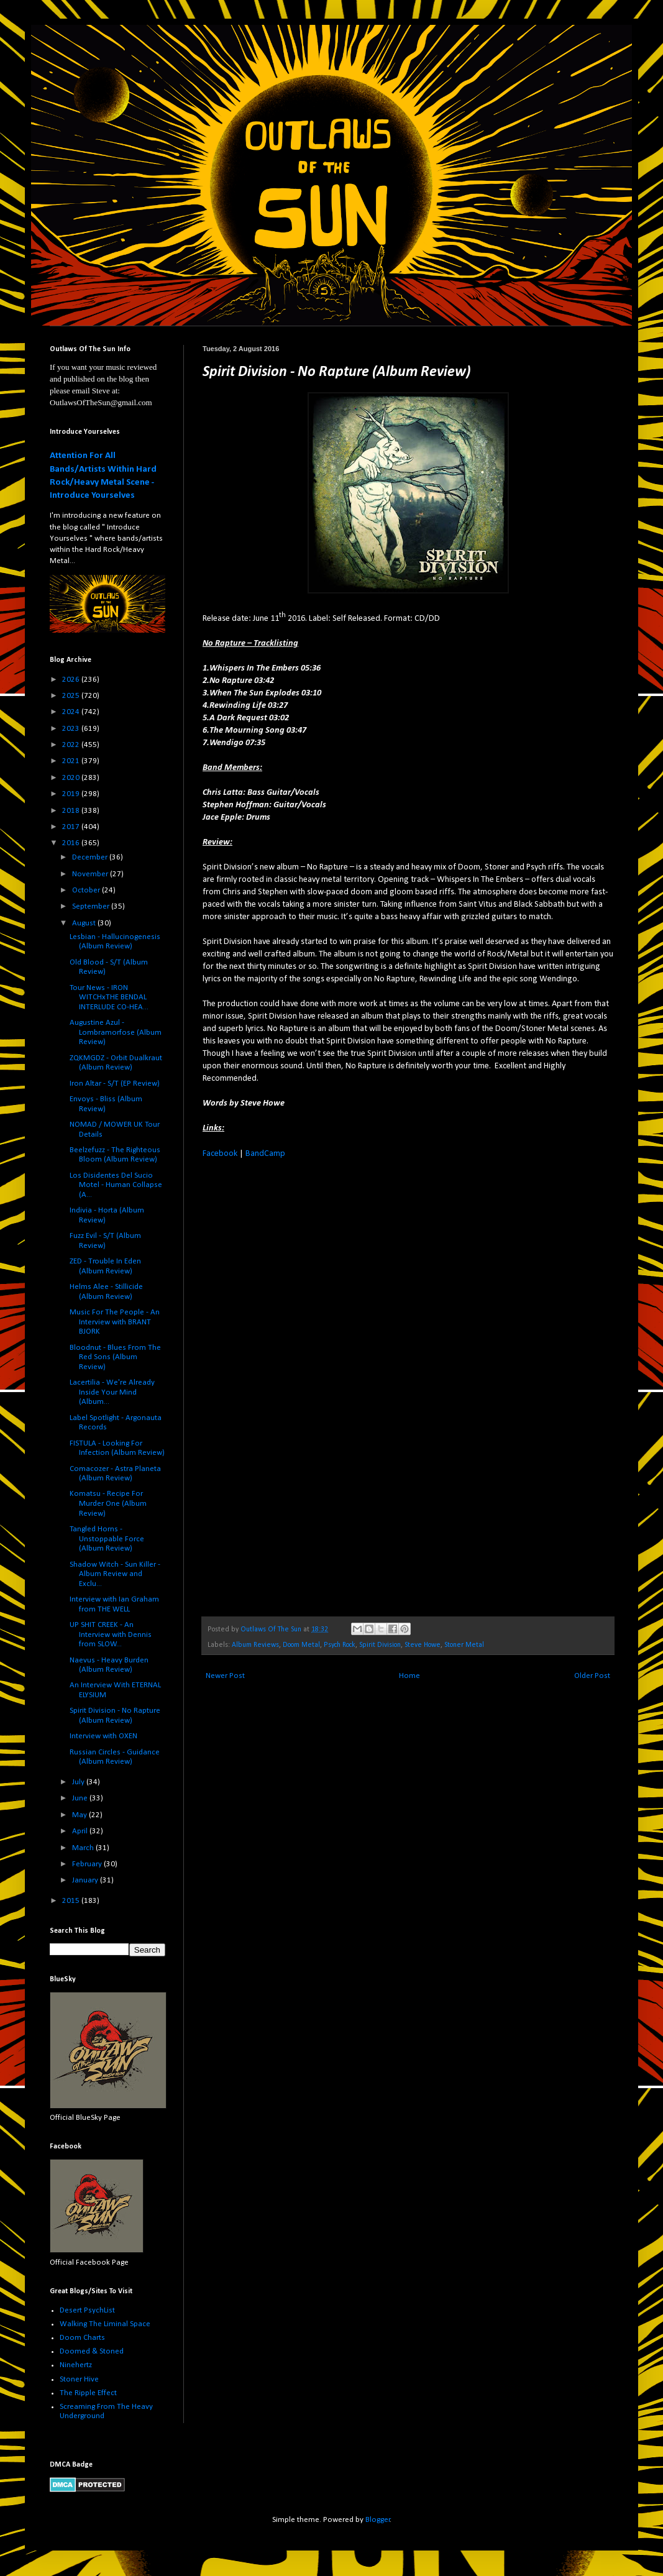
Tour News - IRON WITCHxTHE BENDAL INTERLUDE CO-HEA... (109, 997)
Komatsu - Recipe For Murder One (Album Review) (108, 1503)
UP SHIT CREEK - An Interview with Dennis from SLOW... (111, 1634)
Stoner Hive (79, 2379)
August (85, 923)
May (80, 1815)
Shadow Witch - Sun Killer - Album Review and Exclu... (115, 1574)
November (91, 874)
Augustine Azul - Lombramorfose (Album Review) (116, 1032)
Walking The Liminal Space (105, 2324)
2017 (71, 827)
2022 (71, 745)
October (87, 890)
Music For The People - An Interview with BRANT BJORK (115, 1322)
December (90, 857)
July (79, 1782)
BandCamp (265, 1153)
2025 (71, 696)
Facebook (220, 1153)
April (80, 1831)
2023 (71, 729)
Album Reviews (255, 1645)
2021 (71, 761)
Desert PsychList (87, 2310)
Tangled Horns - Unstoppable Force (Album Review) (107, 1538)
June (80, 1798)
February (88, 1864)
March (84, 1848)
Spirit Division (380, 1645)
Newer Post (225, 1676)
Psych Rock (339, 1645)
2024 (71, 712)
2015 (71, 1901)
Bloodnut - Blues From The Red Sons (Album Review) (115, 1357)
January (86, 1880)
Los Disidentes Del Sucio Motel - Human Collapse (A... (116, 1185)
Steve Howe (423, 1645)
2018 (71, 811)
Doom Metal (301, 1645)
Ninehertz (76, 2365)
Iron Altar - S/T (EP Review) (115, 1083)
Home (409, 1676)
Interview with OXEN (103, 1736)
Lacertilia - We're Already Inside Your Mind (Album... (112, 1392)
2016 (71, 843)
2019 (71, 794)
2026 (71, 680)
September (91, 906)
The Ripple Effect (88, 2393)
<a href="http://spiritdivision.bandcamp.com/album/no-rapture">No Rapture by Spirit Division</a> (311, 1386)
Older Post (592, 1676)
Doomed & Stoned (92, 2351)
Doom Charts (82, 2338)
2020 (71, 778)
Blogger (377, 2520)
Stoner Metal (464, 1645)
